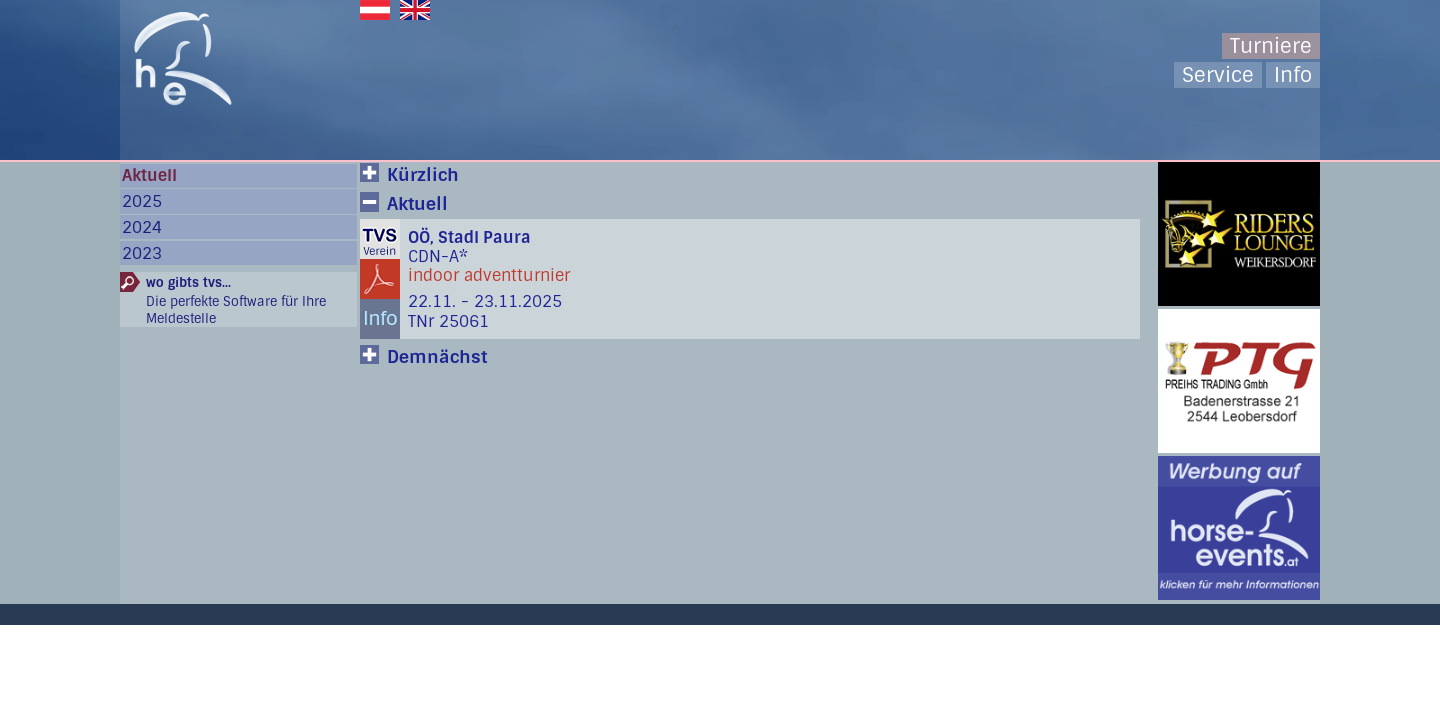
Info (1293, 75)
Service (1218, 75)
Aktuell (149, 175)
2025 (142, 201)
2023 (142, 253)
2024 (142, 227)
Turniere (1271, 46)
